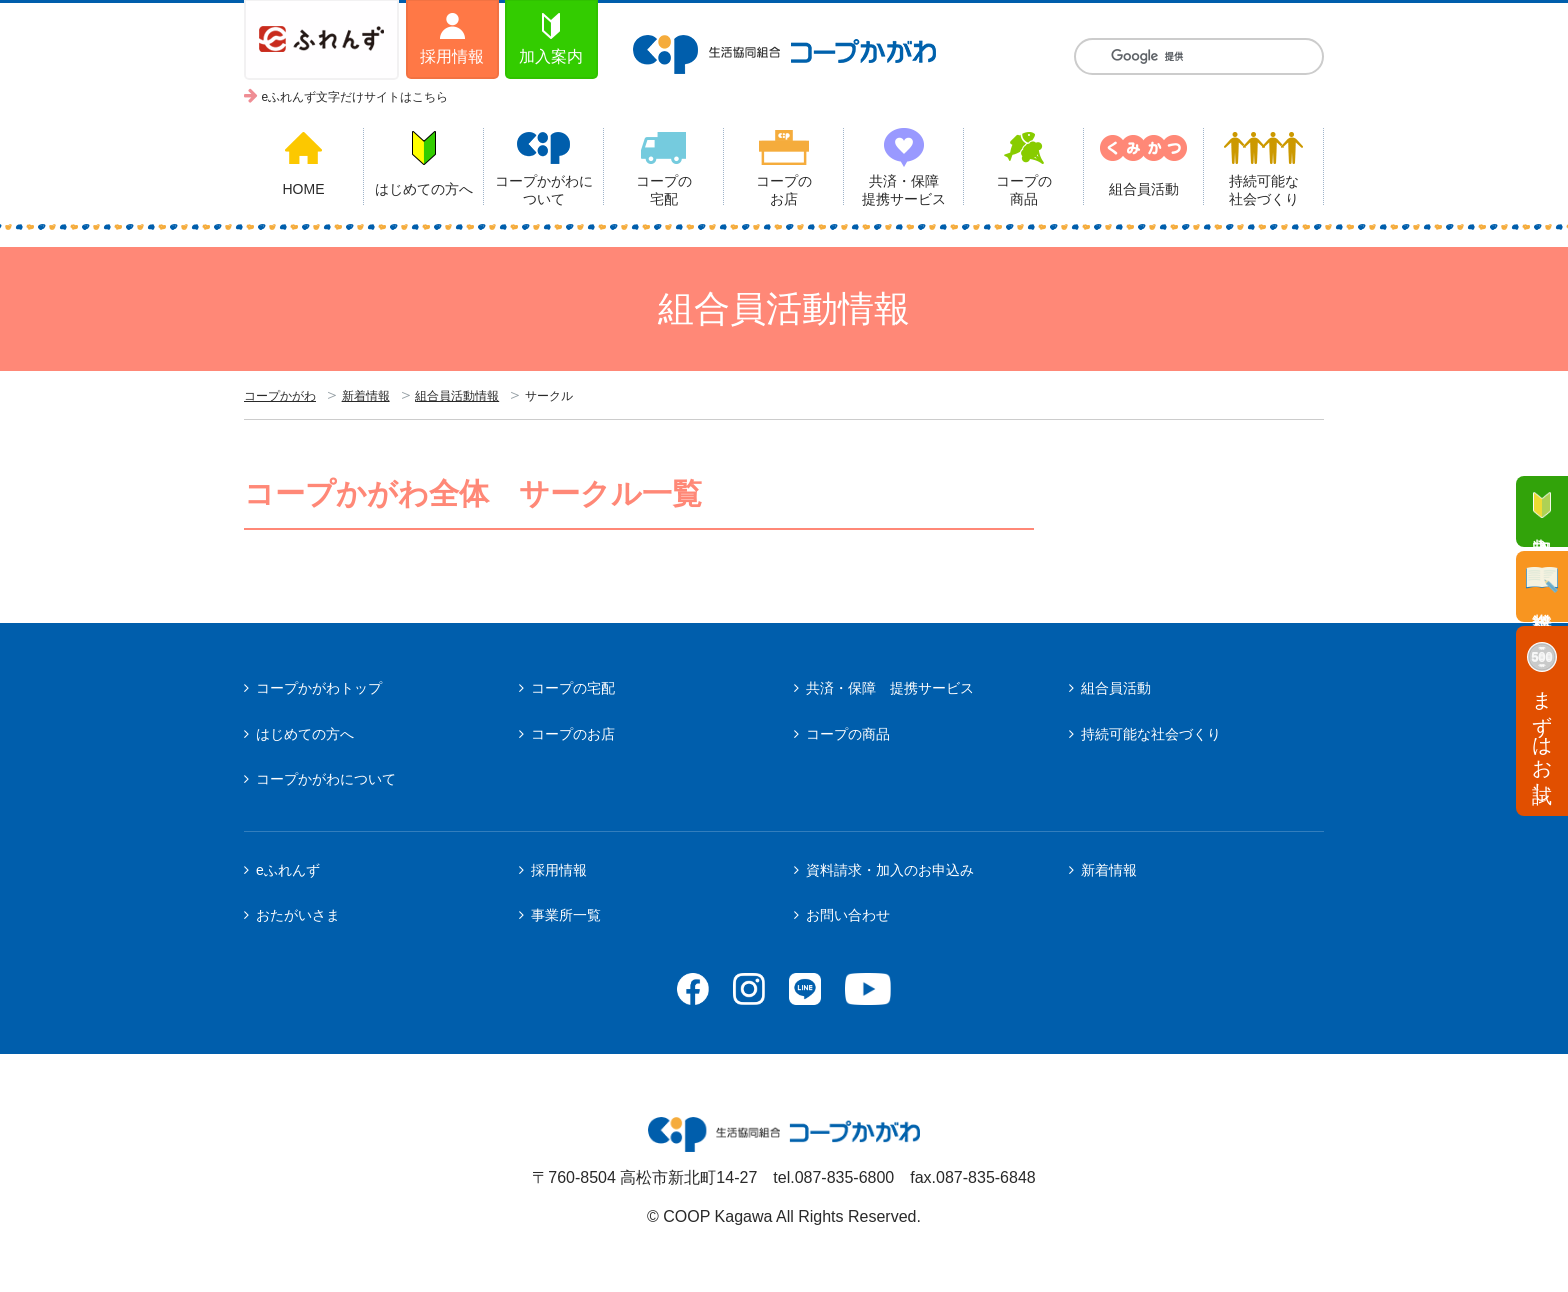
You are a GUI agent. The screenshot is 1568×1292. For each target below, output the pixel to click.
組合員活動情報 (457, 396)
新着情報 (366, 396)
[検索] (1199, 56)
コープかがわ (280, 396)
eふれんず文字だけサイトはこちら (355, 97)
